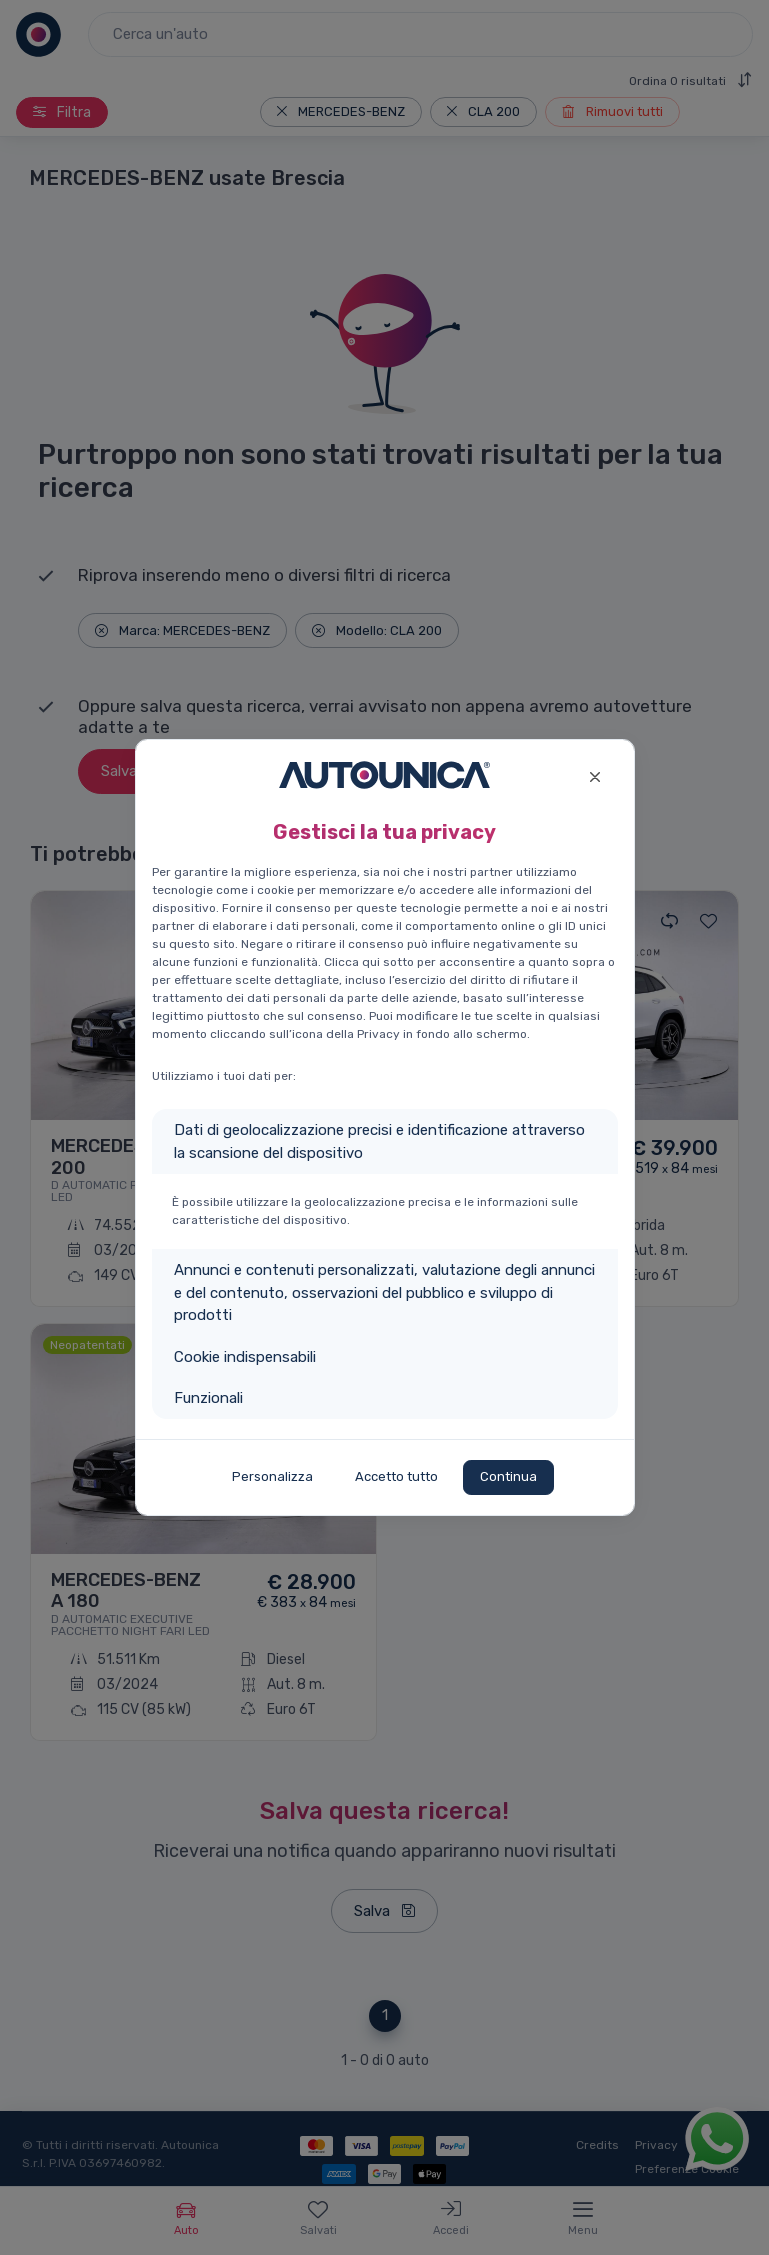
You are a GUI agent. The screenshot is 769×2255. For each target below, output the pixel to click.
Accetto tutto (396, 1476)
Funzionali (208, 1398)
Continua (508, 1476)
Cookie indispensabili (245, 1357)
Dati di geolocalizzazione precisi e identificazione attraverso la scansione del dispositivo (379, 1141)
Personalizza (272, 1476)
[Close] (595, 774)
